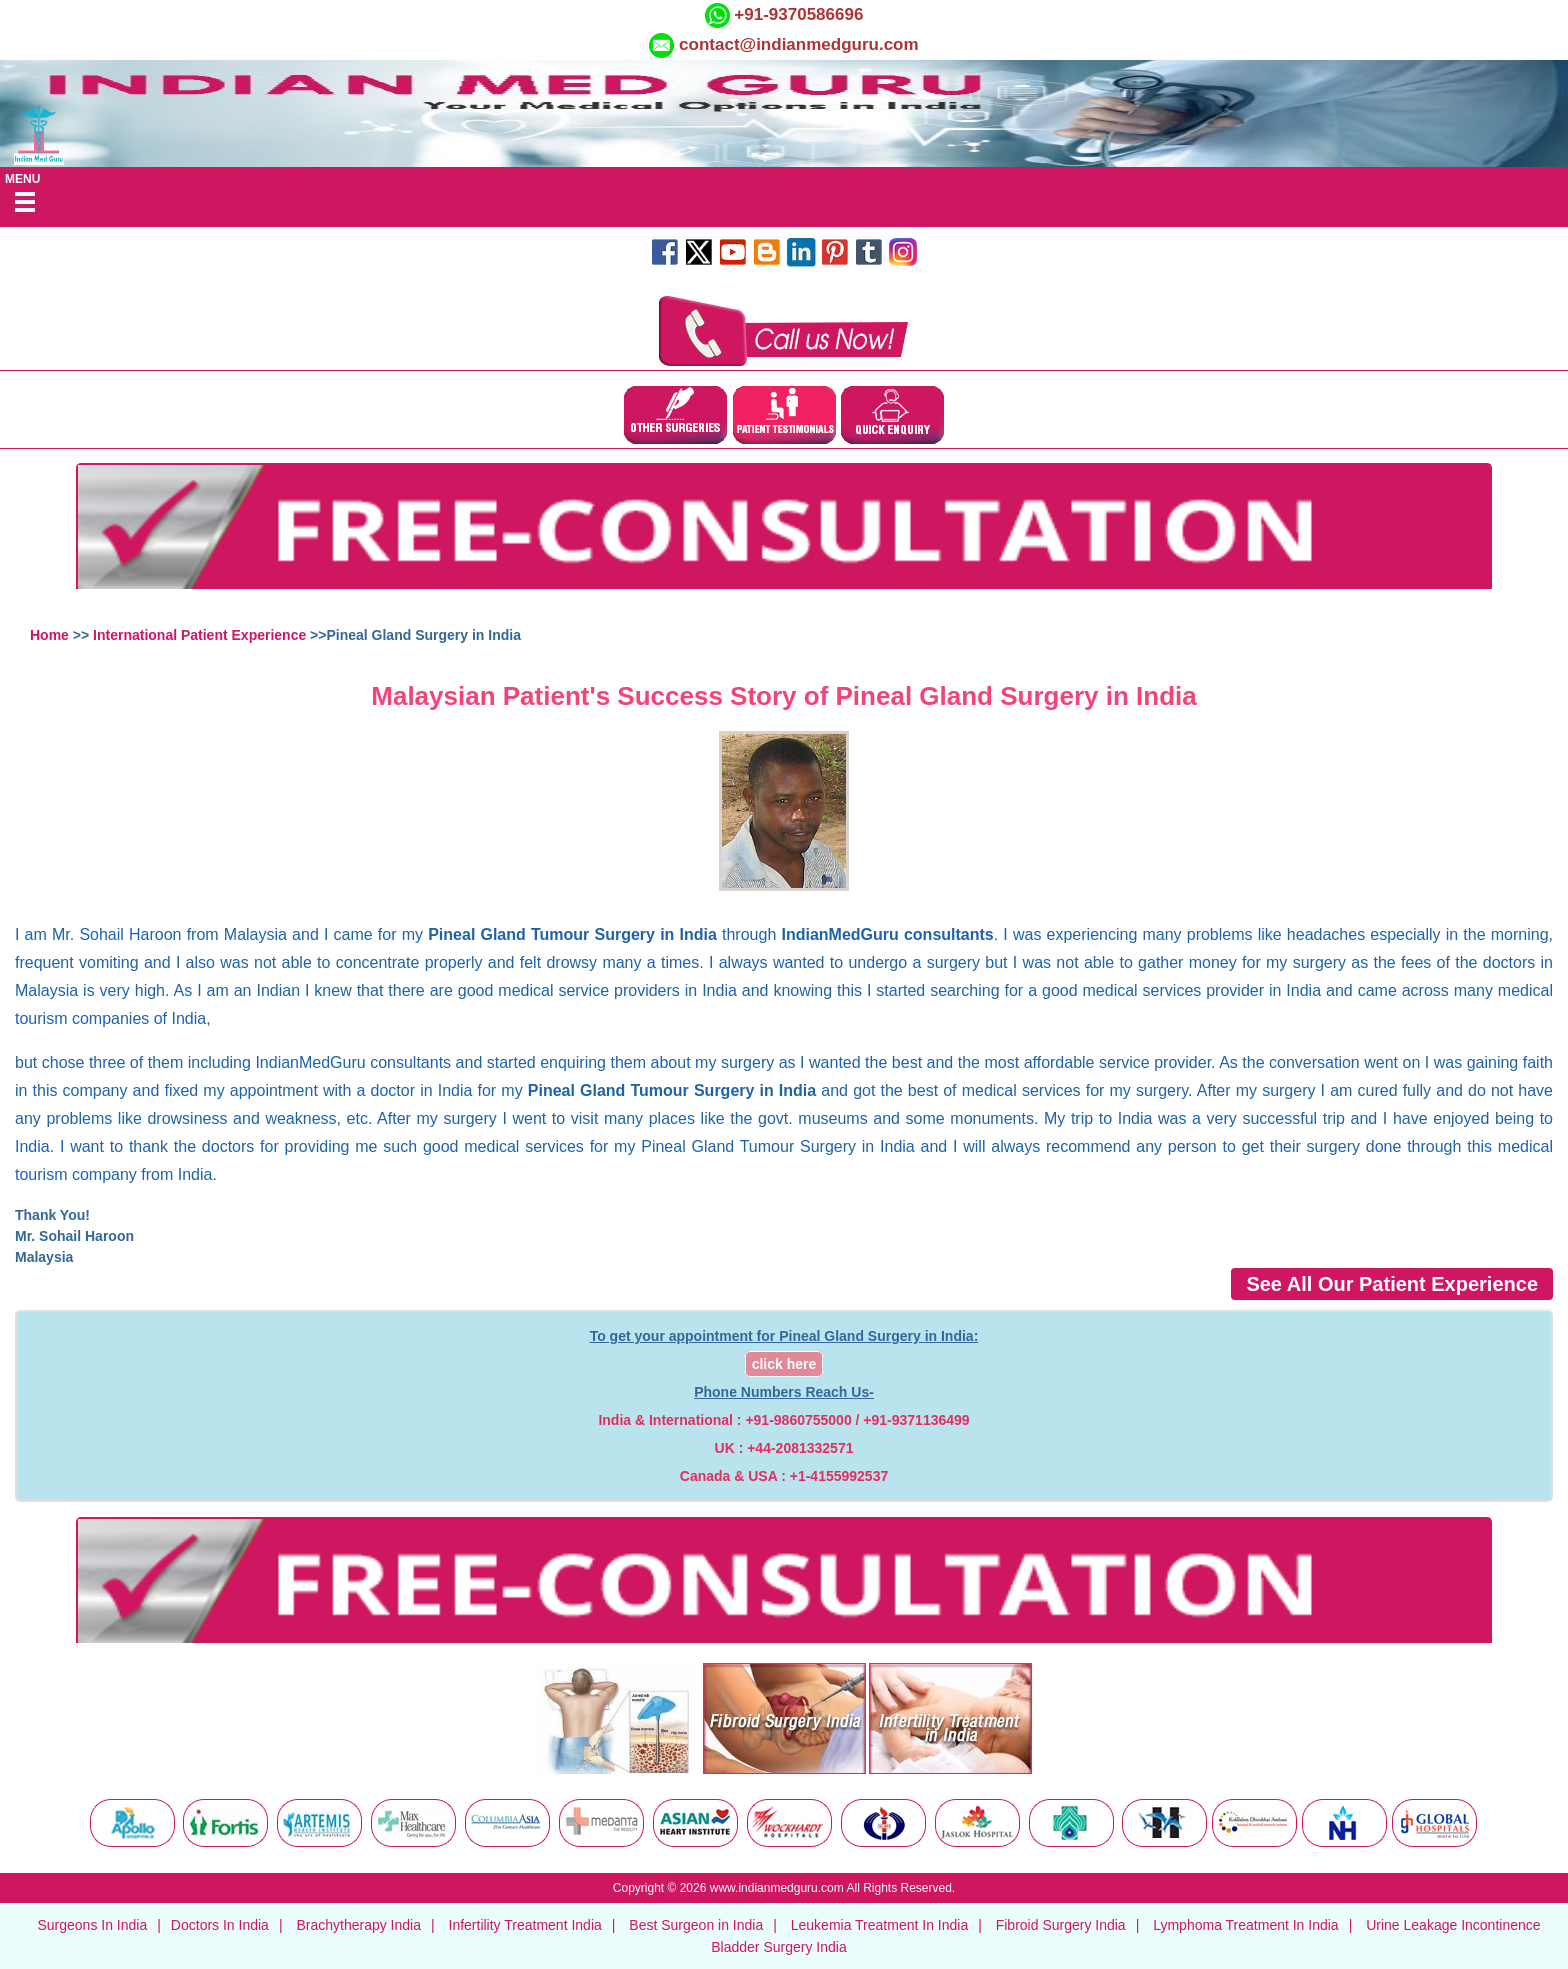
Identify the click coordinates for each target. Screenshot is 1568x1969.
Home (49, 635)
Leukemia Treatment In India (879, 1925)
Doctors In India (220, 1925)
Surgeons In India (92, 1925)
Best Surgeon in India (696, 1925)
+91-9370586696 (797, 14)
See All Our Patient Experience (1392, 1284)
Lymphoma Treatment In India (1245, 1925)
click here (784, 1364)
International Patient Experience (199, 635)
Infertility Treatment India (525, 1925)
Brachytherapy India (358, 1925)
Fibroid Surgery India (1061, 1925)
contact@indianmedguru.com (799, 44)
